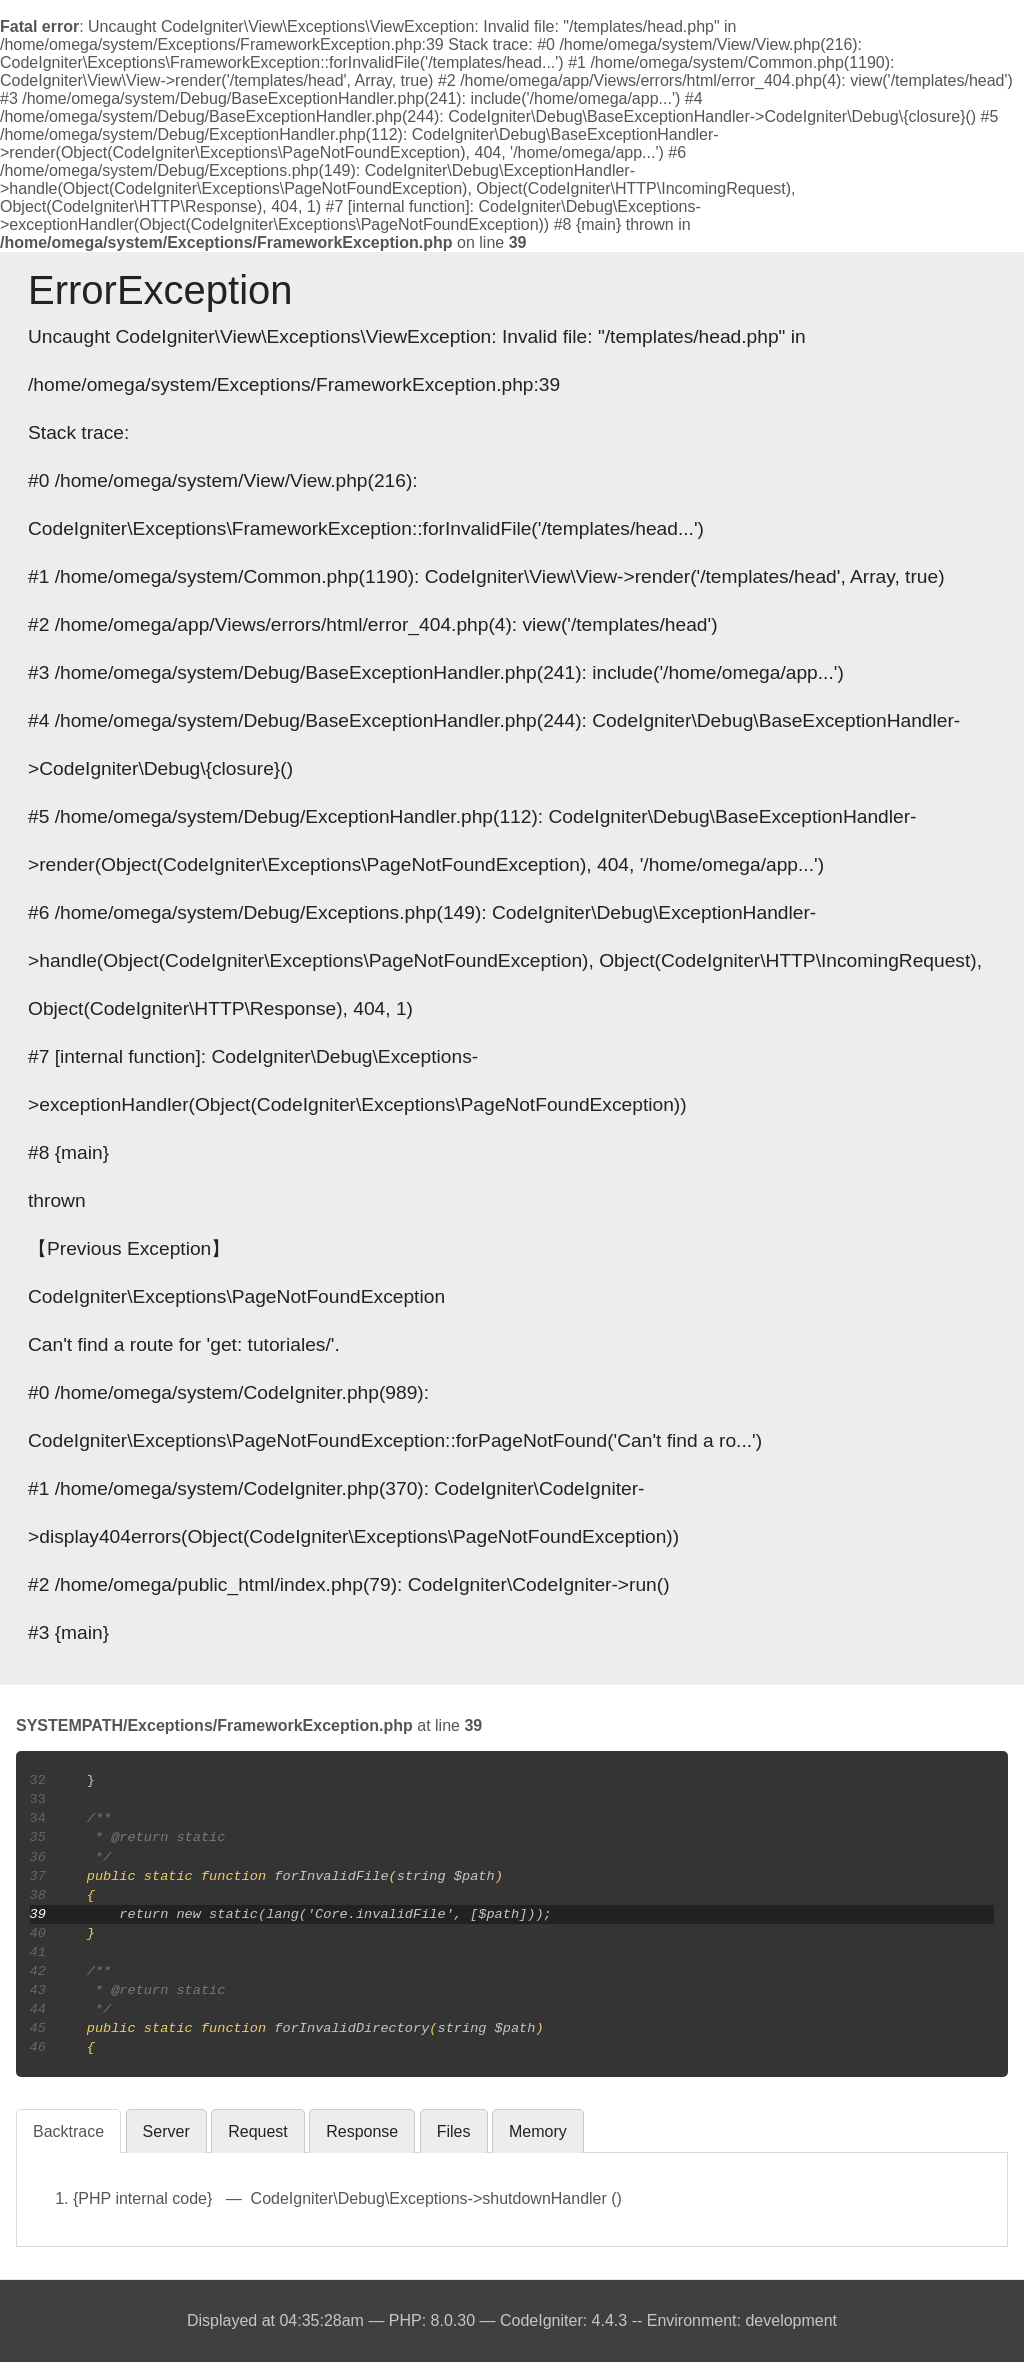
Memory (538, 2131)
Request (258, 2131)
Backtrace (68, 2131)
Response (362, 2131)
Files (454, 2131)
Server (166, 2131)
